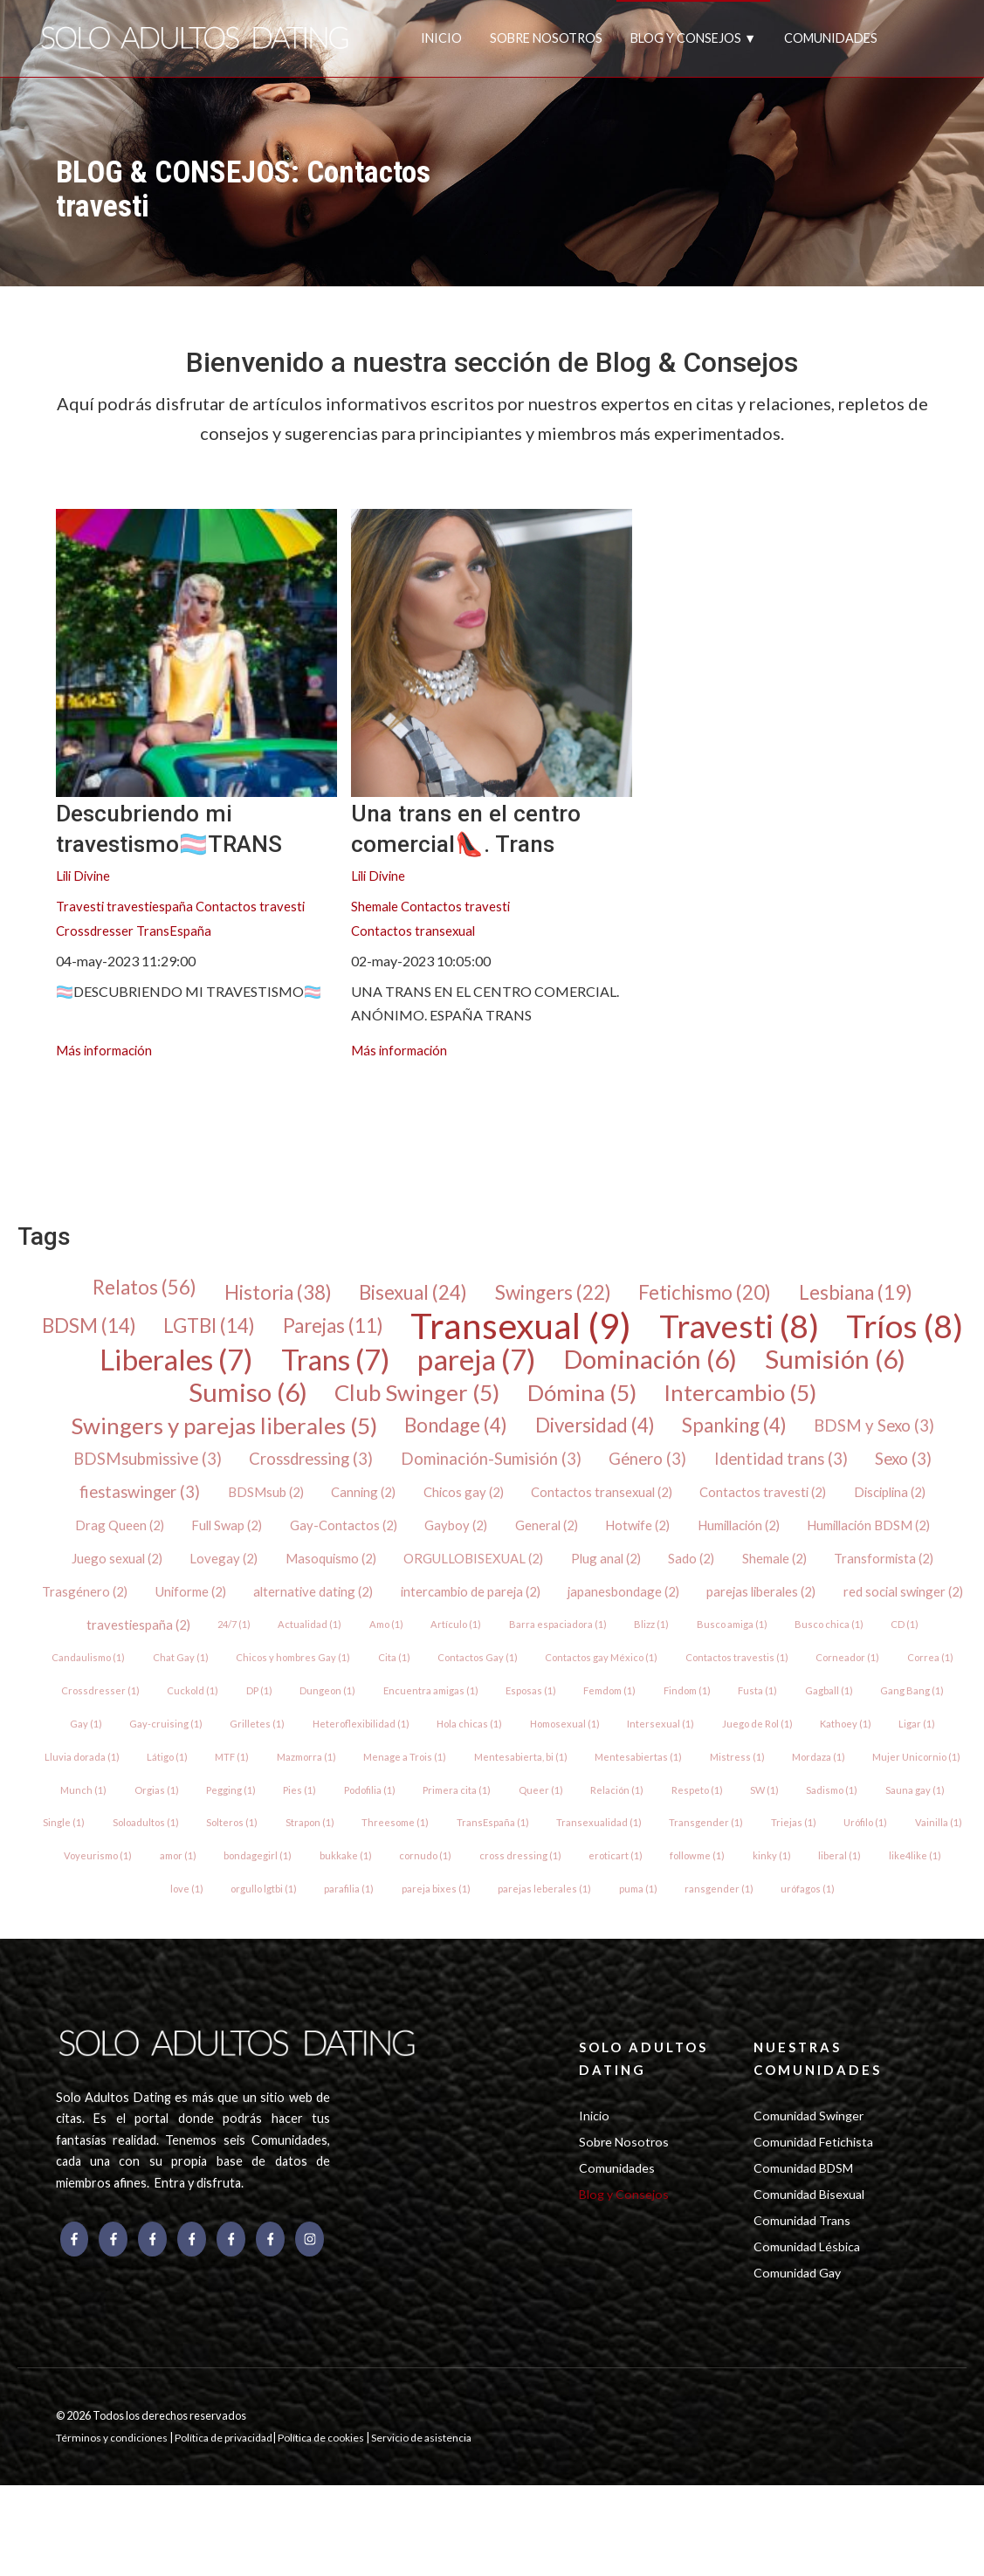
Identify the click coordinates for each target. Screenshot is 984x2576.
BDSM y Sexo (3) (157, 1470)
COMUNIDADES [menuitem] (830, 38)
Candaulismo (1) (581, 1679)
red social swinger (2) (429, 1645)
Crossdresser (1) (671, 1714)
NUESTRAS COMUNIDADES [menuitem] (820, 2132)
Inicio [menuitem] (595, 2193)
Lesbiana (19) (883, 1296)
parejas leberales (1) (546, 1959)
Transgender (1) (676, 1889)
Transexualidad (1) (568, 1889)
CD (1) (500, 1679)
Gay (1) (716, 1749)
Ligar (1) (686, 1784)
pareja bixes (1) (436, 1959)
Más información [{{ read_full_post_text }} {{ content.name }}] (107, 1050)
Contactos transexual (414, 932)
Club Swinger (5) (496, 1401)
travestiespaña (152, 907)
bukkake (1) (342, 1924)
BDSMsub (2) (521, 1505)
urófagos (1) (816, 1959)
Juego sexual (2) (393, 1575)
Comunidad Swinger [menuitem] (811, 2193)
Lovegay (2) (504, 1575)
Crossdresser (95, 932)
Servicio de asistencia (436, 2528)
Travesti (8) (833, 1331)
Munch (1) (834, 1819)
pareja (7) (646, 1366)
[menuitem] (70, 1119)
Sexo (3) (263, 1505)
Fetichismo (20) (720, 1296)
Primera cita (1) (346, 1854)
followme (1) (705, 1924)
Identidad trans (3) (132, 1505)
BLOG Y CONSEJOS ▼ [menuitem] (693, 38)
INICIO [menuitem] (441, 38)
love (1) (179, 1959)
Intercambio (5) (843, 1401)
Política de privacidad (230, 2528)
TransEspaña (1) (460, 1889)
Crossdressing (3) (506, 1470)
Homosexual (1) (322, 1784)
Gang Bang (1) (639, 1749)
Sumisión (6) (153, 1401)
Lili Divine (85, 877)
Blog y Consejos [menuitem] (626, 2277)
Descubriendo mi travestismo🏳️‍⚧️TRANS (191, 827)
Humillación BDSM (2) (250, 1575)
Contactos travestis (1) (380, 1714)
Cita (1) (895, 1679)
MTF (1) (926, 1784)
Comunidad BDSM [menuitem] (807, 2249)
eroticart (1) (620, 1924)
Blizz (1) (239, 1679)
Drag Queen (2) (370, 1540)
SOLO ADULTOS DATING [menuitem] (649, 2132)
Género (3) (870, 1470)
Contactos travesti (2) (123, 1540)
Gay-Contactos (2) (603, 1540)
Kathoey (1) (612, 1784)
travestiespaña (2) (574, 1645)
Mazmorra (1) (105, 1819)
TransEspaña (176, 932)
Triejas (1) (765, 1889)
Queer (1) (433, 1854)
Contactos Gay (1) (113, 1714)
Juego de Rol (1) (520, 1784)
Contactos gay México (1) (240, 1714)
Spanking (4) (830, 1436)
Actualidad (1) (752, 1645)
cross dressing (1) (522, 1924)
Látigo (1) (858, 1784)
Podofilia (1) (255, 1854)
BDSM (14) (137, 1331)
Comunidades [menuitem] (618, 2249)
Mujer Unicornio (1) (736, 1819)
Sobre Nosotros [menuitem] (625, 2221)
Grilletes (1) (891, 1749)
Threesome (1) (359, 1889)
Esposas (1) (240, 1749)
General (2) (815, 1540)
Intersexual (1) (422, 1784)
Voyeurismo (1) (86, 1924)
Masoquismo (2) (615, 1575)
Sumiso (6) (317, 1401)
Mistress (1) (548, 1819)
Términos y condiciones (114, 2528)
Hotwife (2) (911, 1540)
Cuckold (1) (766, 1714)
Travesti (81, 907)
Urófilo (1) (840, 1889)
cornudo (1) (424, 1924)
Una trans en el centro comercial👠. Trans (488, 827)
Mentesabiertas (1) (447, 1819)
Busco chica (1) (423, 1679)
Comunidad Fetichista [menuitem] (816, 2221)
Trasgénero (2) (438, 1610)
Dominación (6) (832, 1366)
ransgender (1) (725, 1959)
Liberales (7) (318, 1366)
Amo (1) (831, 1645)
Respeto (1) (594, 1854)
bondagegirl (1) (253, 1924)
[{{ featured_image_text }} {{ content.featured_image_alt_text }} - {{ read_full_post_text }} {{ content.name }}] (196, 653)
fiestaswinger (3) (387, 1505)
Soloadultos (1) (100, 1889)
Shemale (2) (198, 1610)
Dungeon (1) (905, 1714)
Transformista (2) (313, 1610)
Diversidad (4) (677, 1436)
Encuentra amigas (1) (136, 1749)
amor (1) (170, 1924)
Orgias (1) (909, 1819)
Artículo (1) (904, 1645)
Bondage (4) (527, 1436)
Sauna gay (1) (820, 1854)
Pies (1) (181, 1854)
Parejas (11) (399, 1331)
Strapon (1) (270, 1889)
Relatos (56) (115, 1291)
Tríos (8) (143, 1366)
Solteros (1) (190, 1889)
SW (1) (664, 1854)
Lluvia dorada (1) (771, 1784)
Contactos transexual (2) (872, 1505)
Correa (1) (579, 1714)
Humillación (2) (109, 1575)
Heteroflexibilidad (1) (111, 1784)
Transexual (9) (600, 1331)
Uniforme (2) (548, 1610)
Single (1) (899, 1854)
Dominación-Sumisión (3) (702, 1470)
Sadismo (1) (734, 1854)
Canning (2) (624, 1505)
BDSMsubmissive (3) (329, 1470)
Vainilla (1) (916, 1889)
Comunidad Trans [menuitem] (805, 2305)
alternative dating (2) (677, 1610)
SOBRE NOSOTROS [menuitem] (546, 38)
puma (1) (641, 1959)
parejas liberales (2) (279, 1645)
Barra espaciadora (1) (142, 1679)
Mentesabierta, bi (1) (327, 1819)
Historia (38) (258, 1296)
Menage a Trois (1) (208, 1819)
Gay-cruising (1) (797, 1749)
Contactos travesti (255, 907)
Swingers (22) (556, 1296)
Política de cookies (333, 2528)
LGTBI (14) (266, 1331)
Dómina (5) (672, 1401)
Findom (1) (407, 1749)
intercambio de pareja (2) (842, 1610)
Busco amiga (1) (323, 1679)
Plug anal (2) (906, 1575)
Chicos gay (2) (728, 1505)
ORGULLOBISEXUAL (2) (767, 1575)
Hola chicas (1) (223, 1784)
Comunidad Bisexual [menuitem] (812, 2277)
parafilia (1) (347, 1959)
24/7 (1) (674, 1645)
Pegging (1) (110, 1854)
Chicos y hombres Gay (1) (792, 1679)
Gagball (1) (554, 1749)
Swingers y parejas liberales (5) (279, 1436)
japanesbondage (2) (134, 1645)
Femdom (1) (324, 1749)
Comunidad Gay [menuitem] (799, 2361)
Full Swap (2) (482, 1540)
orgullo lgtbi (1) (258, 1959)
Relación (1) (512, 1854)
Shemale (376, 907)
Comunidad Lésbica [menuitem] (809, 2333)
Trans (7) (491, 1366)
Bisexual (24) (405, 1296)
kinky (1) (782, 1924)
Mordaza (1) (633, 1819)
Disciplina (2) (256, 1540)
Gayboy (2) (720, 1540)
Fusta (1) (481, 1749)
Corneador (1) (494, 1714)
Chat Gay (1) (676, 1679)
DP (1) (835, 1714)
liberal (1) (852, 1924)
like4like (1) (929, 1924)
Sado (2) (111, 1610)
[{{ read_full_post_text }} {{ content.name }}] (491, 653)
